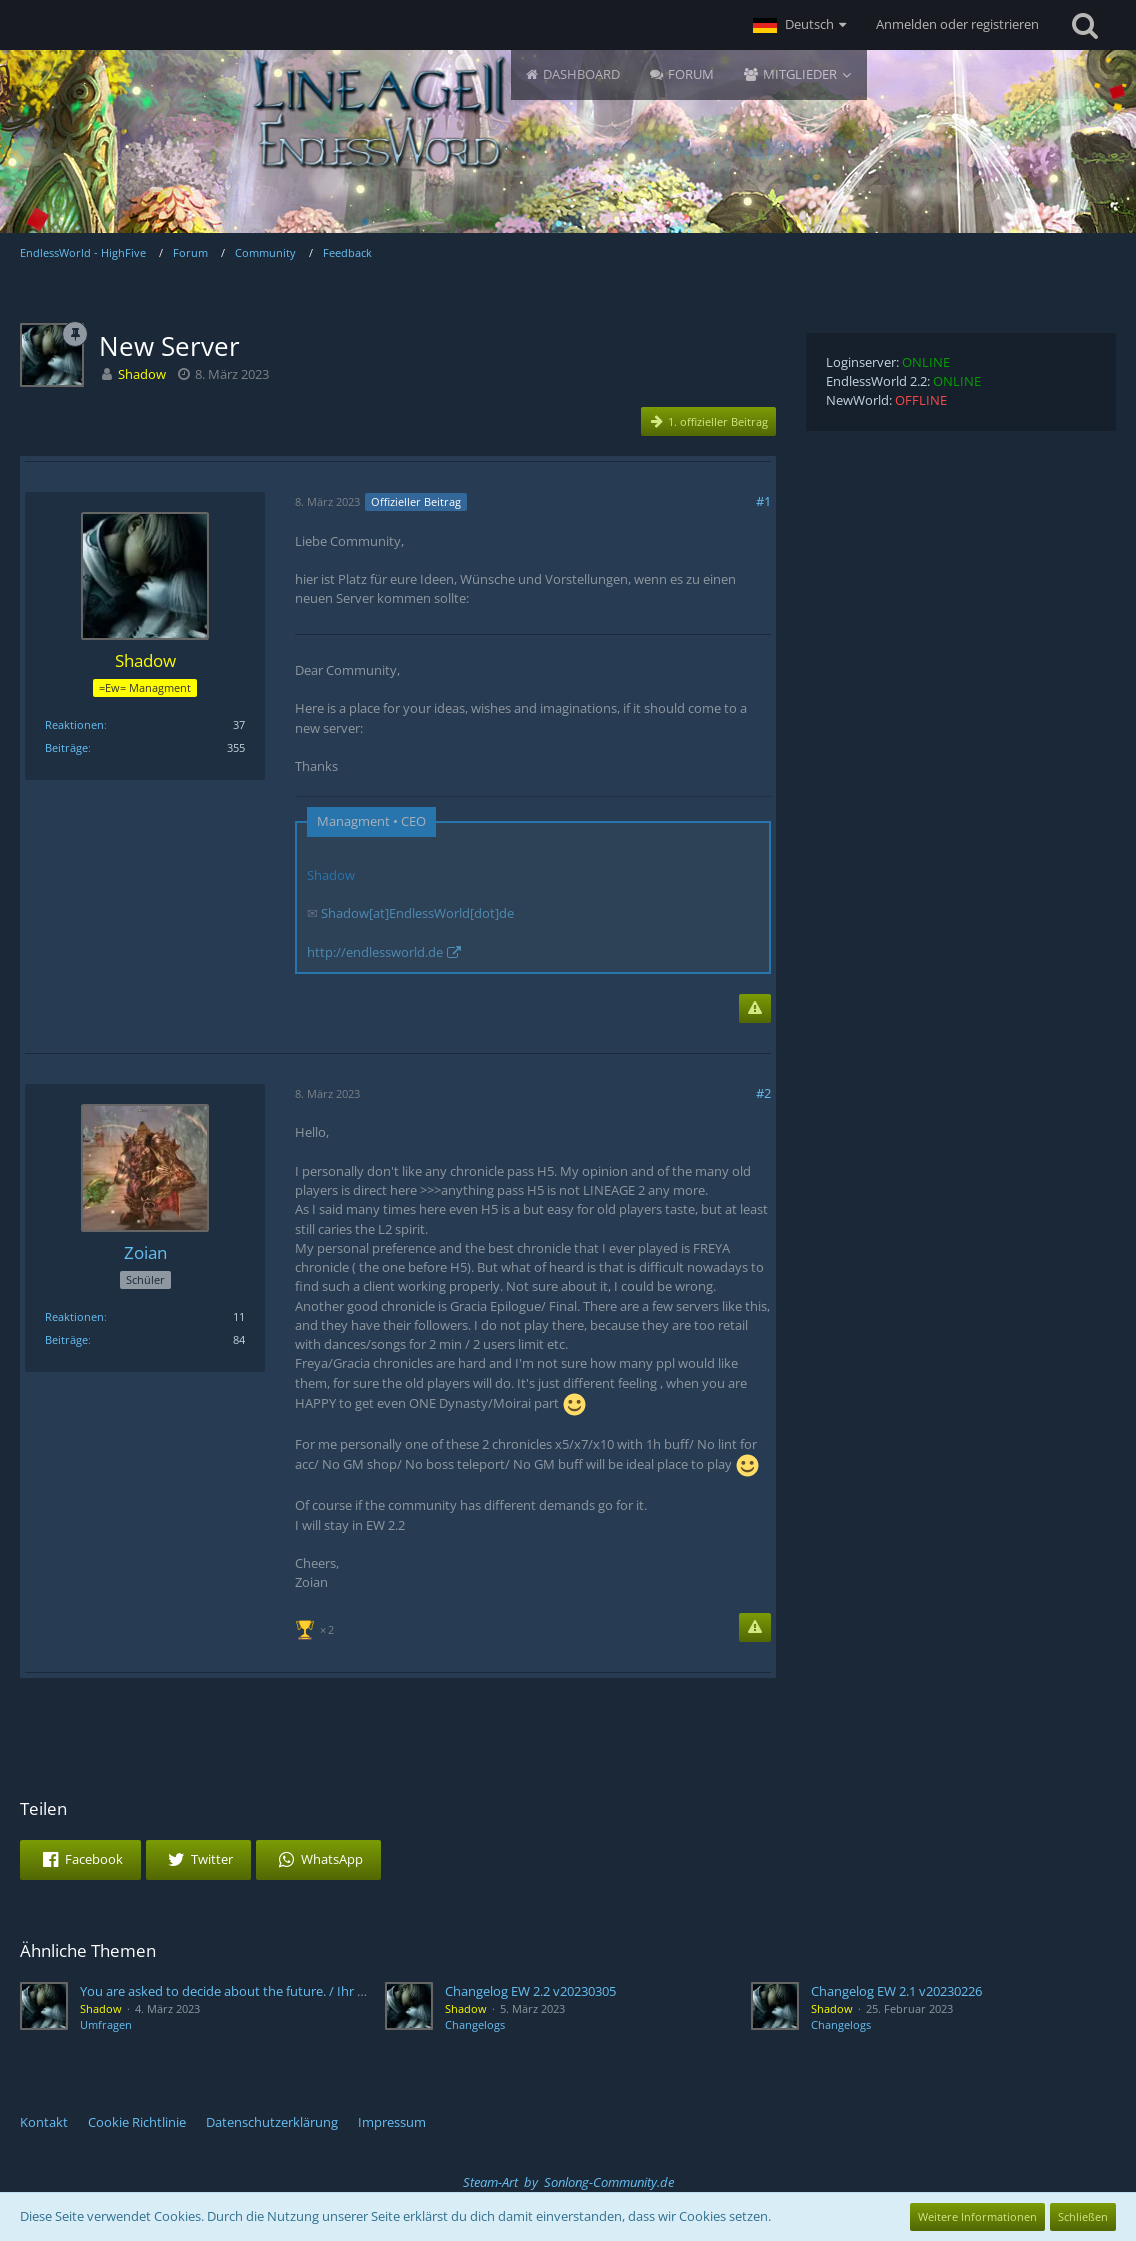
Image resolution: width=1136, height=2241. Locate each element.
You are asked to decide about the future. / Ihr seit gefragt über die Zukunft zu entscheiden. (350, 1991)
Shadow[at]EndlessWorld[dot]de (417, 913)
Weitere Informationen (977, 2216)
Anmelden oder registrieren (957, 24)
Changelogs (475, 2024)
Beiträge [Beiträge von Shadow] (66, 747)
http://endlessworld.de (375, 952)
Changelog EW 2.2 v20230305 (530, 1991)
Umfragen (106, 2024)
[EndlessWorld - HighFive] (378, 111)
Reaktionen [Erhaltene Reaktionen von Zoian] (74, 1316)
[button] (799, 25)
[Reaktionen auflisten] (317, 1627)
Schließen (1083, 2216)
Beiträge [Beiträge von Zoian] (66, 1339)
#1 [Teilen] (763, 501)
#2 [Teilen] (763, 1093)
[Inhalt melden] (755, 1008)
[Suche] (1085, 25)
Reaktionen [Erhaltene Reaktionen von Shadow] (74, 724)
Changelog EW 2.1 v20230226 (896, 1991)
